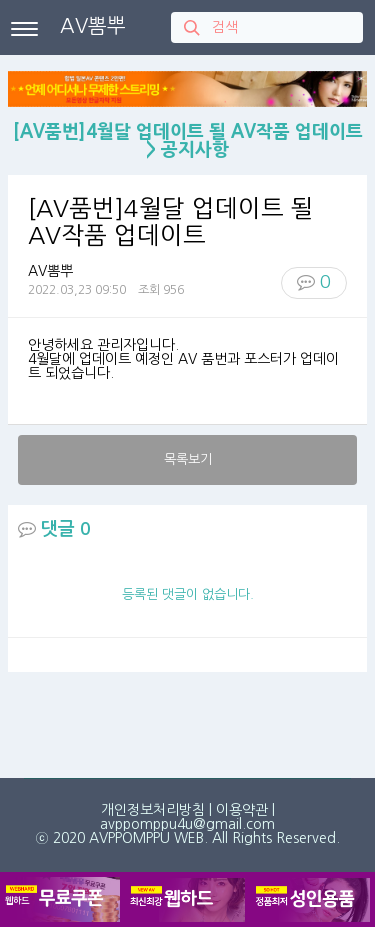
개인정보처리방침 (153, 810)
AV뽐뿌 (93, 26)
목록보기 (188, 459)
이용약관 (242, 810)
